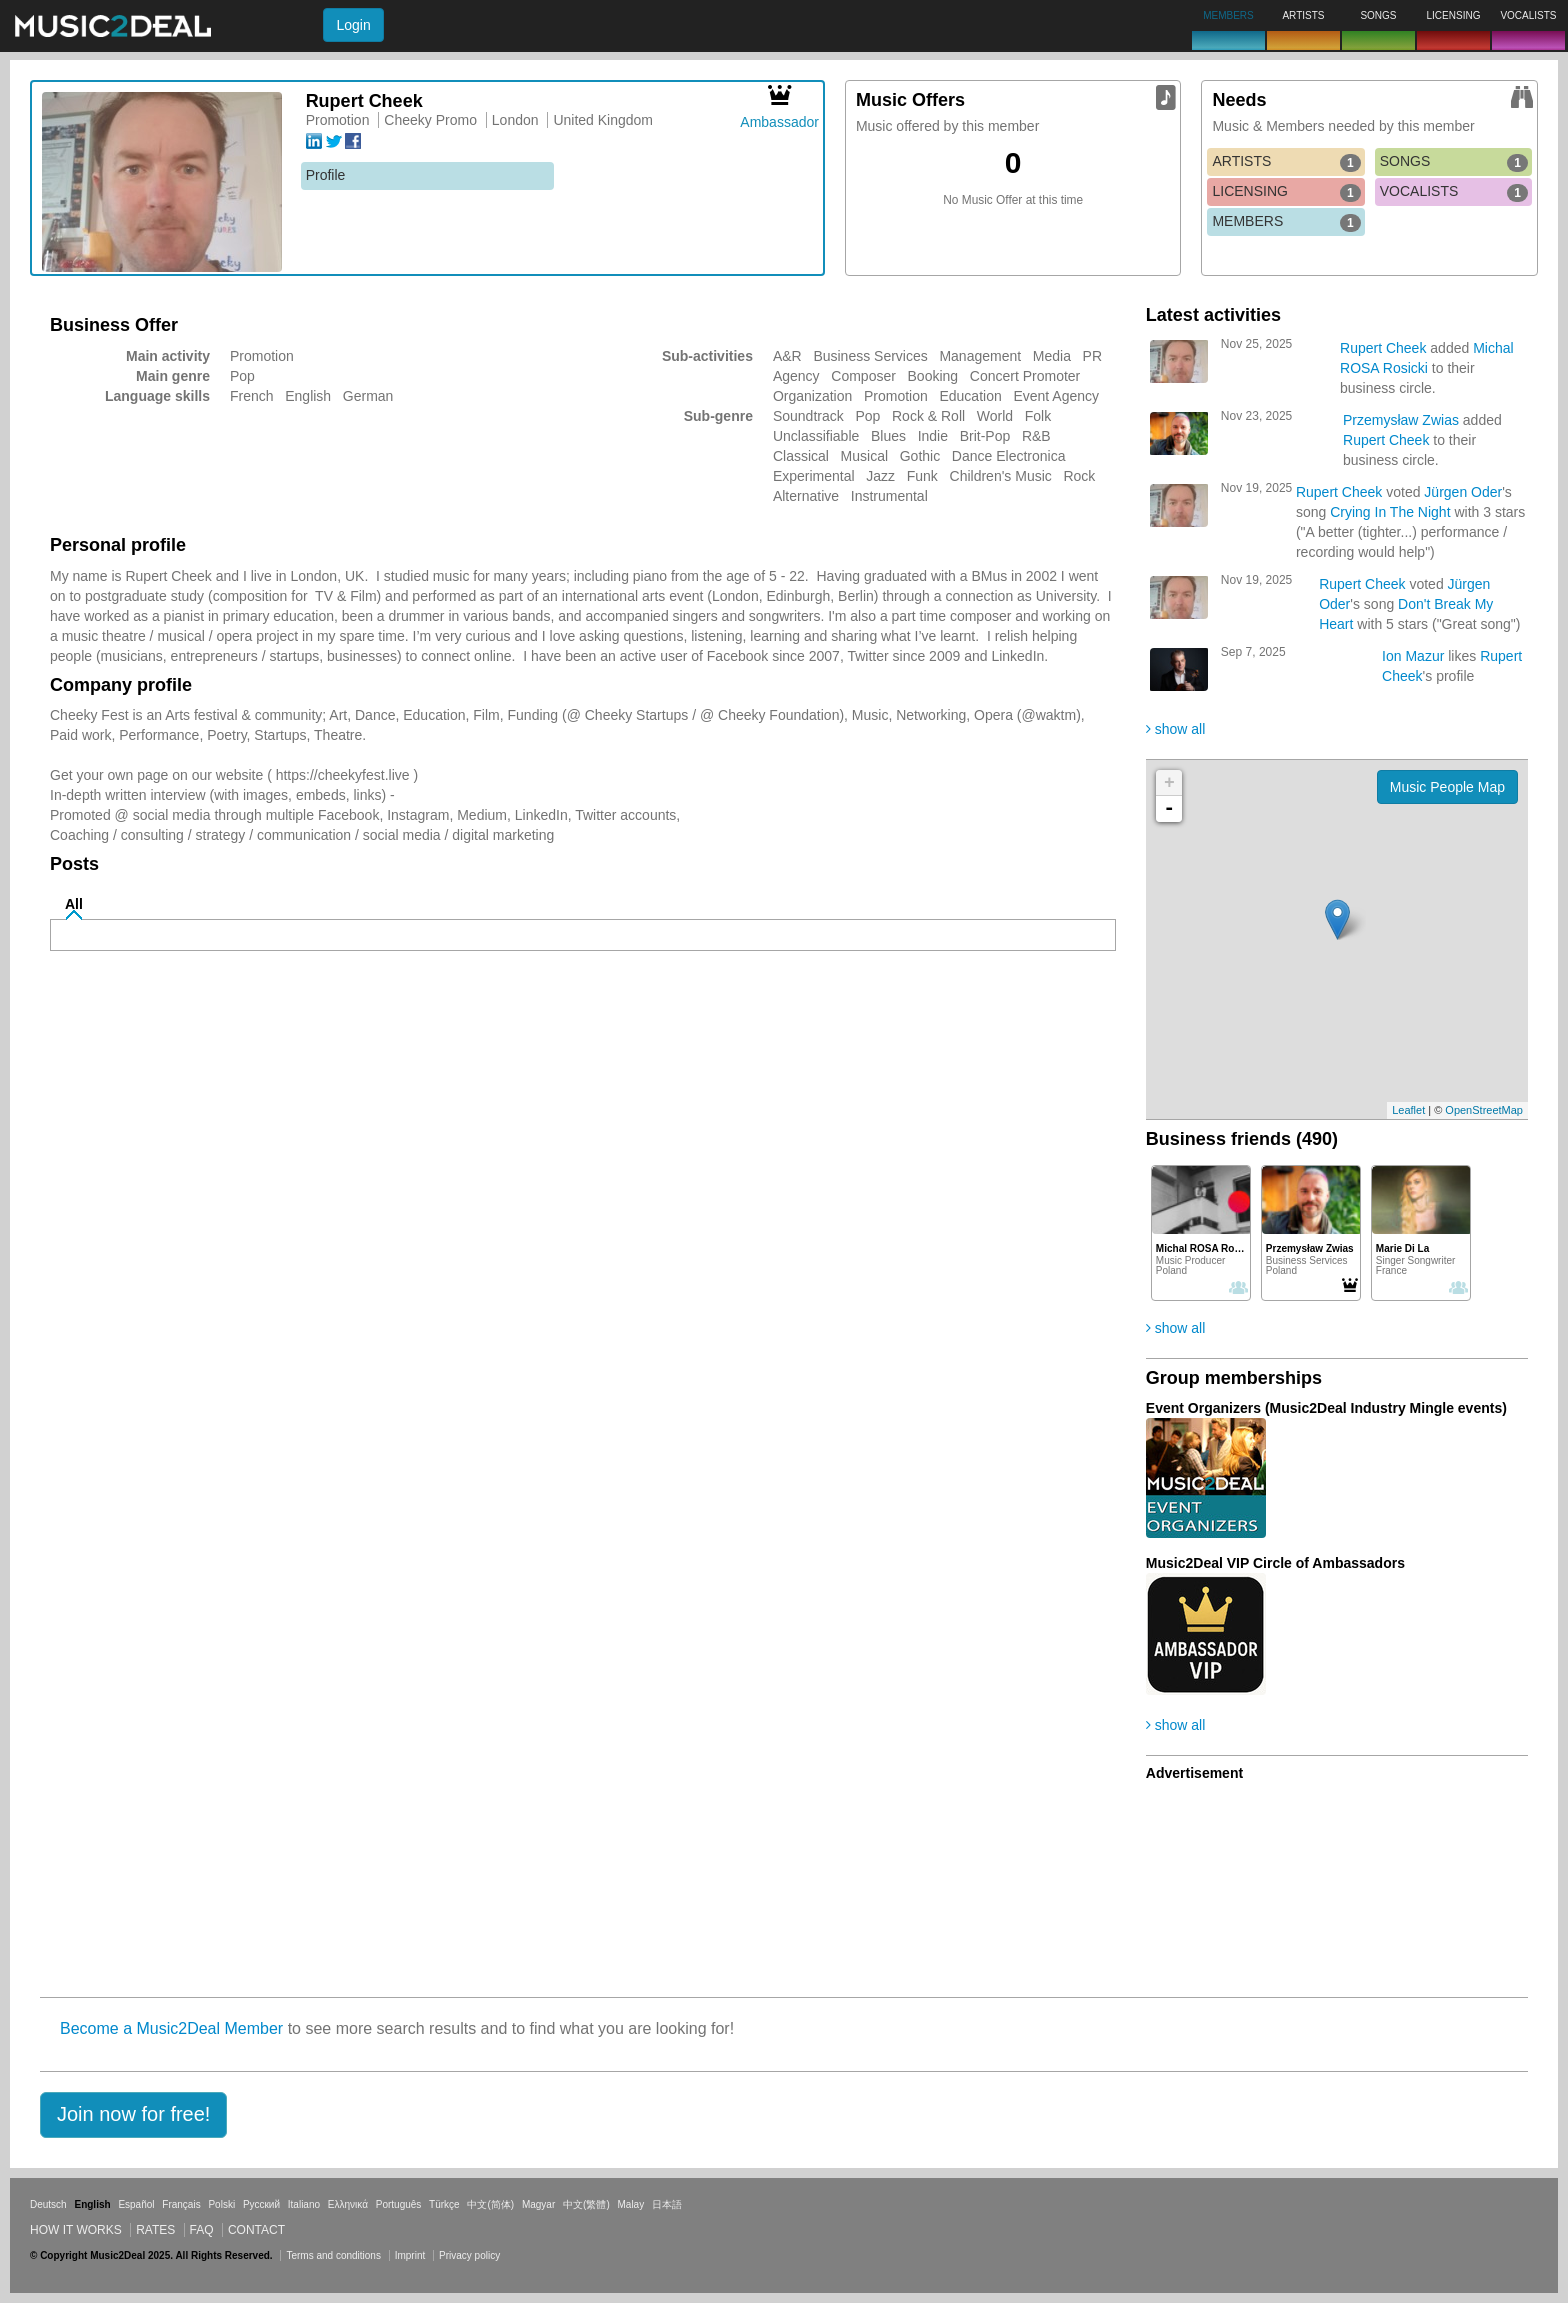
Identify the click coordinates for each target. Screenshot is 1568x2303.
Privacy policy (469, 2255)
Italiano (304, 2204)
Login (353, 25)
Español (136, 2204)
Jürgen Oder (1463, 492)
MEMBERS (1286, 222)
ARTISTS (1286, 162)
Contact (256, 2230)
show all (1175, 729)
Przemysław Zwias (1401, 420)
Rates (155, 2230)
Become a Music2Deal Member (171, 2028)
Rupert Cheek (1383, 348)
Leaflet (1408, 1110)
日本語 (667, 2204)
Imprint (410, 2255)
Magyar (538, 2204)
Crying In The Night (1390, 512)
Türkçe (444, 2204)
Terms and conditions (333, 2255)
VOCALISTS (1454, 192)
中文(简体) (490, 2204)
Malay (631, 2204)
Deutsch (48, 2204)
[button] (133, 2115)
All (74, 904)
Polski (221, 2204)
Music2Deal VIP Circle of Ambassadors (1275, 1563)
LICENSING (1286, 192)
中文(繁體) (586, 2204)
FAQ (202, 2230)
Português (399, 2204)
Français (181, 2204)
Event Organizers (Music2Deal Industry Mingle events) (1326, 1408)
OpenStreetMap (1484, 1110)
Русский (261, 2204)
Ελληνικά (348, 2204)
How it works (76, 2230)
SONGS (1454, 162)
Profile (326, 175)
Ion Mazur (1413, 656)
